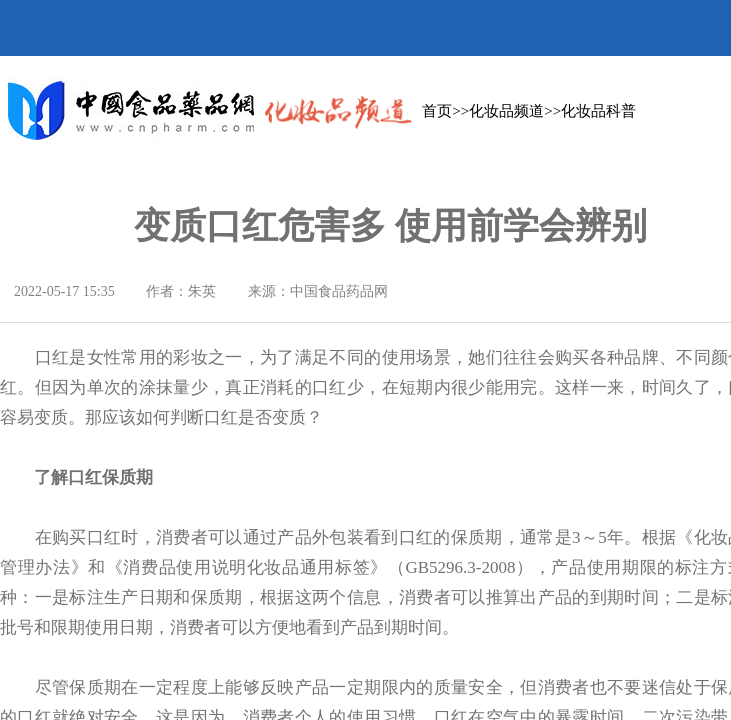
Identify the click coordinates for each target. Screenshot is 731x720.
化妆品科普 (598, 111)
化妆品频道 (506, 111)
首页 (437, 111)
